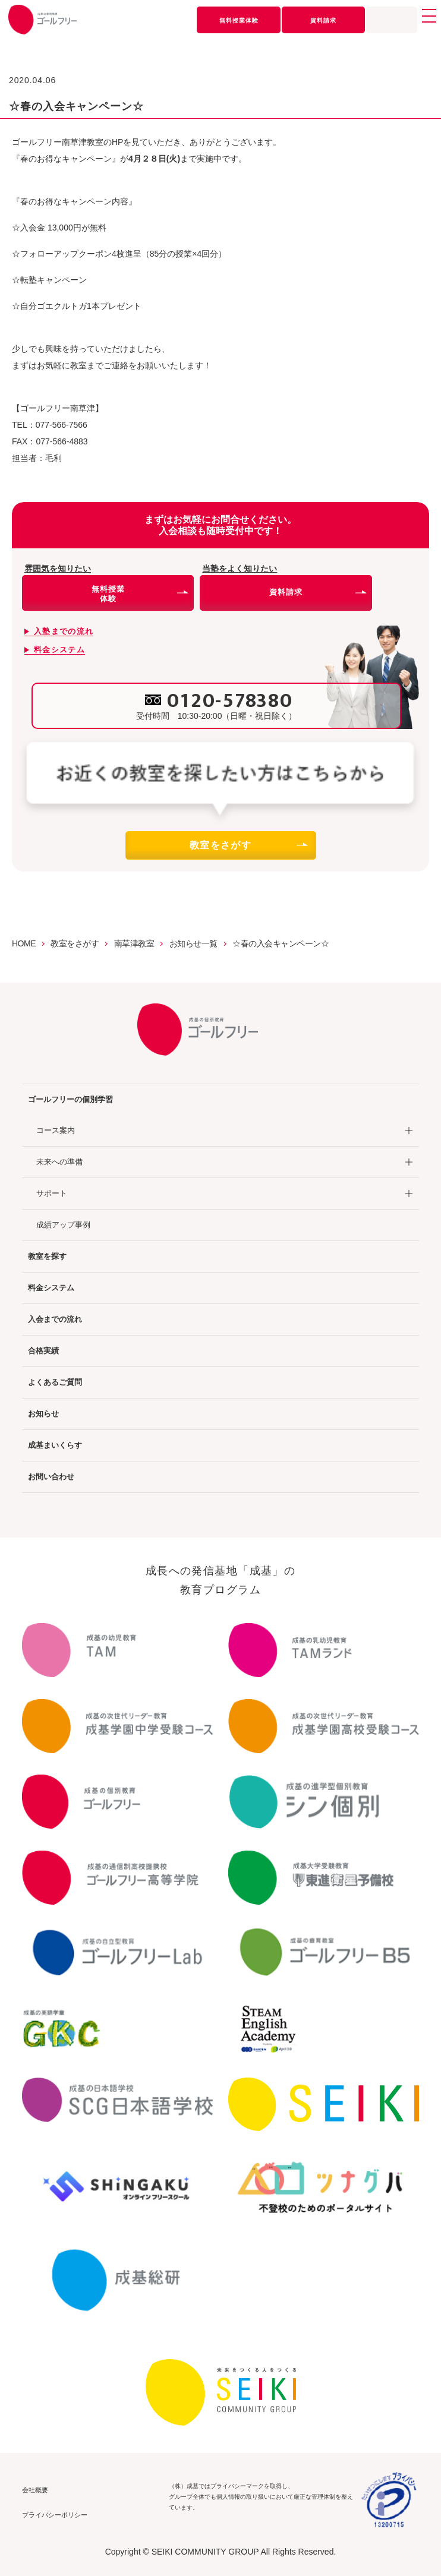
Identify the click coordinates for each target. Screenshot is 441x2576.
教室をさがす (248, 845)
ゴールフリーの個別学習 (70, 1099)
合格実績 (43, 1350)
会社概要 (35, 2489)
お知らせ (43, 1413)
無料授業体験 (239, 20)
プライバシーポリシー (54, 2514)
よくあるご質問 (55, 1382)
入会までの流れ (55, 1319)
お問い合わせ (51, 1476)
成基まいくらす (55, 1445)
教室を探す (47, 1256)
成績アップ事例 (63, 1224)
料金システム (51, 1287)
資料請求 (323, 20)
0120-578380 (229, 701)
